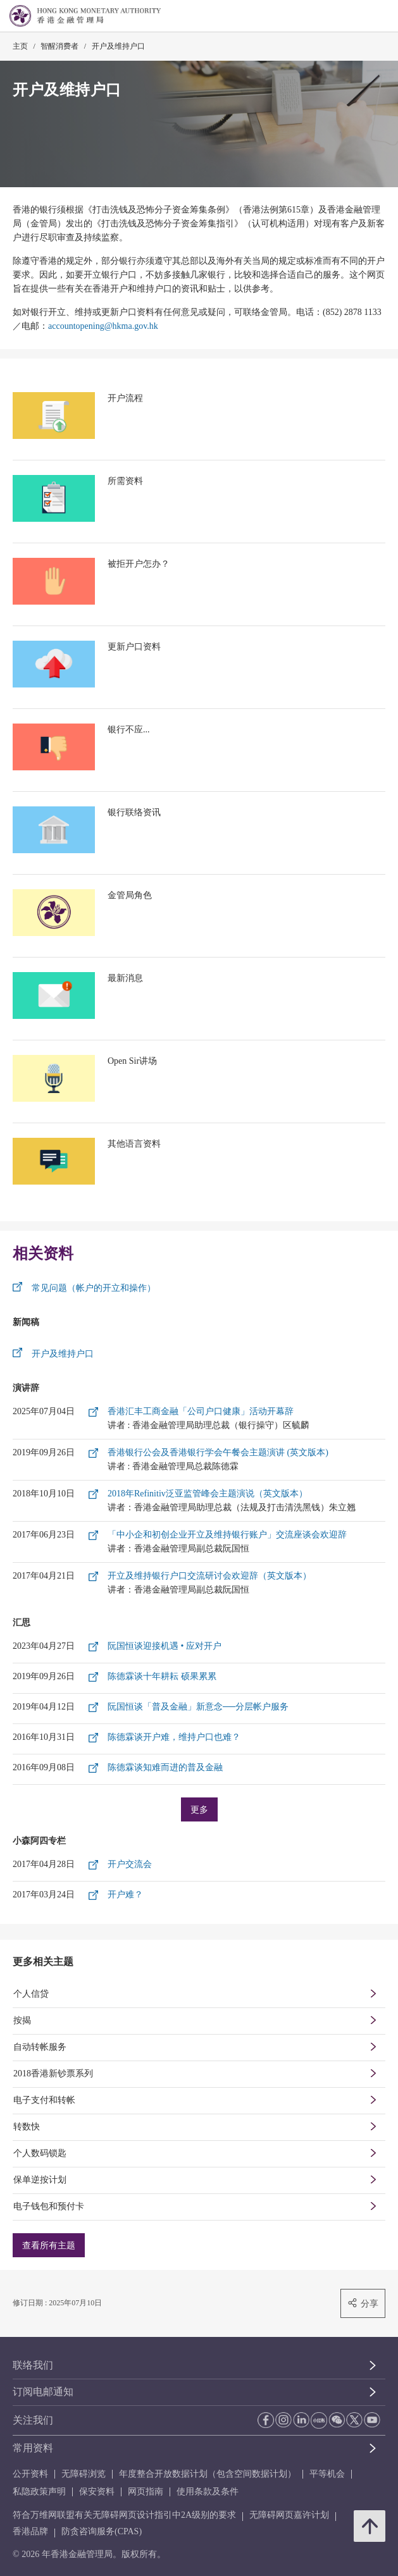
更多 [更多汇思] (199, 1809)
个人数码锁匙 (39, 2153)
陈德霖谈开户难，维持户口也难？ (174, 1737)
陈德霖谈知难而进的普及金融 (165, 1767)
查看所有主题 (48, 2245)
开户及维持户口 (118, 46)
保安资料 (97, 2491)
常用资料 (33, 2448)
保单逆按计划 (39, 2180)
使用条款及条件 (208, 2491)
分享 (362, 2303)
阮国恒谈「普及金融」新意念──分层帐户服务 (198, 1706)
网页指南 (145, 2491)
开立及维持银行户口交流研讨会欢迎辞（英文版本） (209, 1576)
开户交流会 (130, 1864)
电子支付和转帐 (44, 2100)
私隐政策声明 (39, 2491)
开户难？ (125, 1894)
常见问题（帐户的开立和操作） (94, 1288)
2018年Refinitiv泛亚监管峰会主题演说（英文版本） (208, 1493)
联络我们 (33, 2365)
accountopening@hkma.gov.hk (103, 326)
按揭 (22, 2020)
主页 (20, 46)
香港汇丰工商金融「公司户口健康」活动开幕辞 (201, 1411)
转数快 (26, 2126)
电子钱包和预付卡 (48, 2206)
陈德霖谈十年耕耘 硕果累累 (162, 1676)
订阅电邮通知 (43, 2391)
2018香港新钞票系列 (53, 2073)
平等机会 (327, 2474)
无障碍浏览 (83, 2474)
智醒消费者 (59, 46)
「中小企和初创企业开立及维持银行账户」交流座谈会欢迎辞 (227, 1534)
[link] (356, 16)
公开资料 (30, 2474)
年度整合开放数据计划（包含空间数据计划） (207, 2474)
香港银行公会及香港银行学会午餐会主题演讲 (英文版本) (218, 1452)
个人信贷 (31, 1994)
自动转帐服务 (39, 2047)
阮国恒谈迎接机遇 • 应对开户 (164, 1646)
